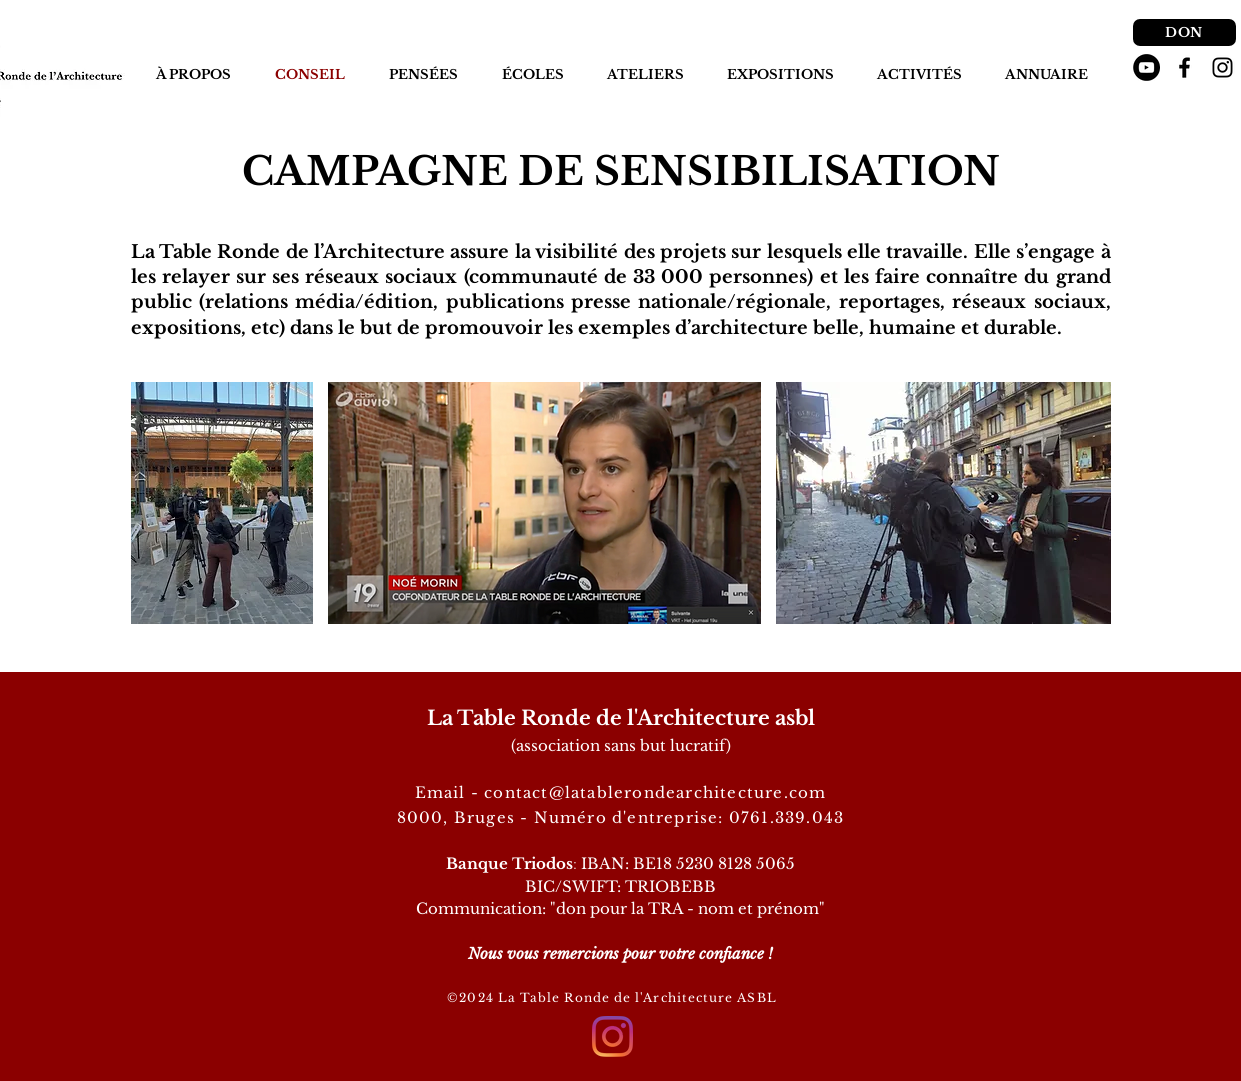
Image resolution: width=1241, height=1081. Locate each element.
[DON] (1184, 32)
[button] (423, 75)
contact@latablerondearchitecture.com (655, 792)
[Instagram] (612, 1036)
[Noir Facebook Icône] (1184, 67)
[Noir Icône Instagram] (1222, 67)
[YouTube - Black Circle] (1146, 67)
